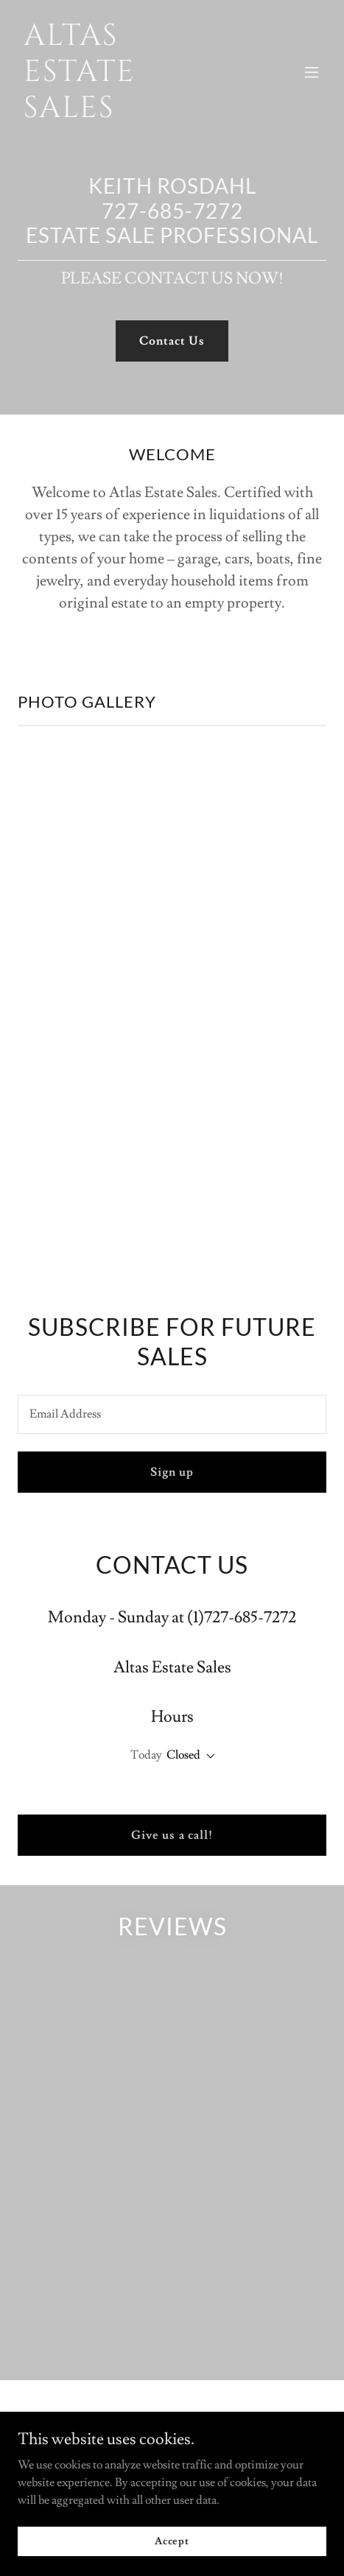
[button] (311, 72)
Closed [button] (183, 1755)
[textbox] (172, 1414)
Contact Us (172, 341)
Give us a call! (171, 1835)
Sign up (172, 1472)
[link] (126, 113)
